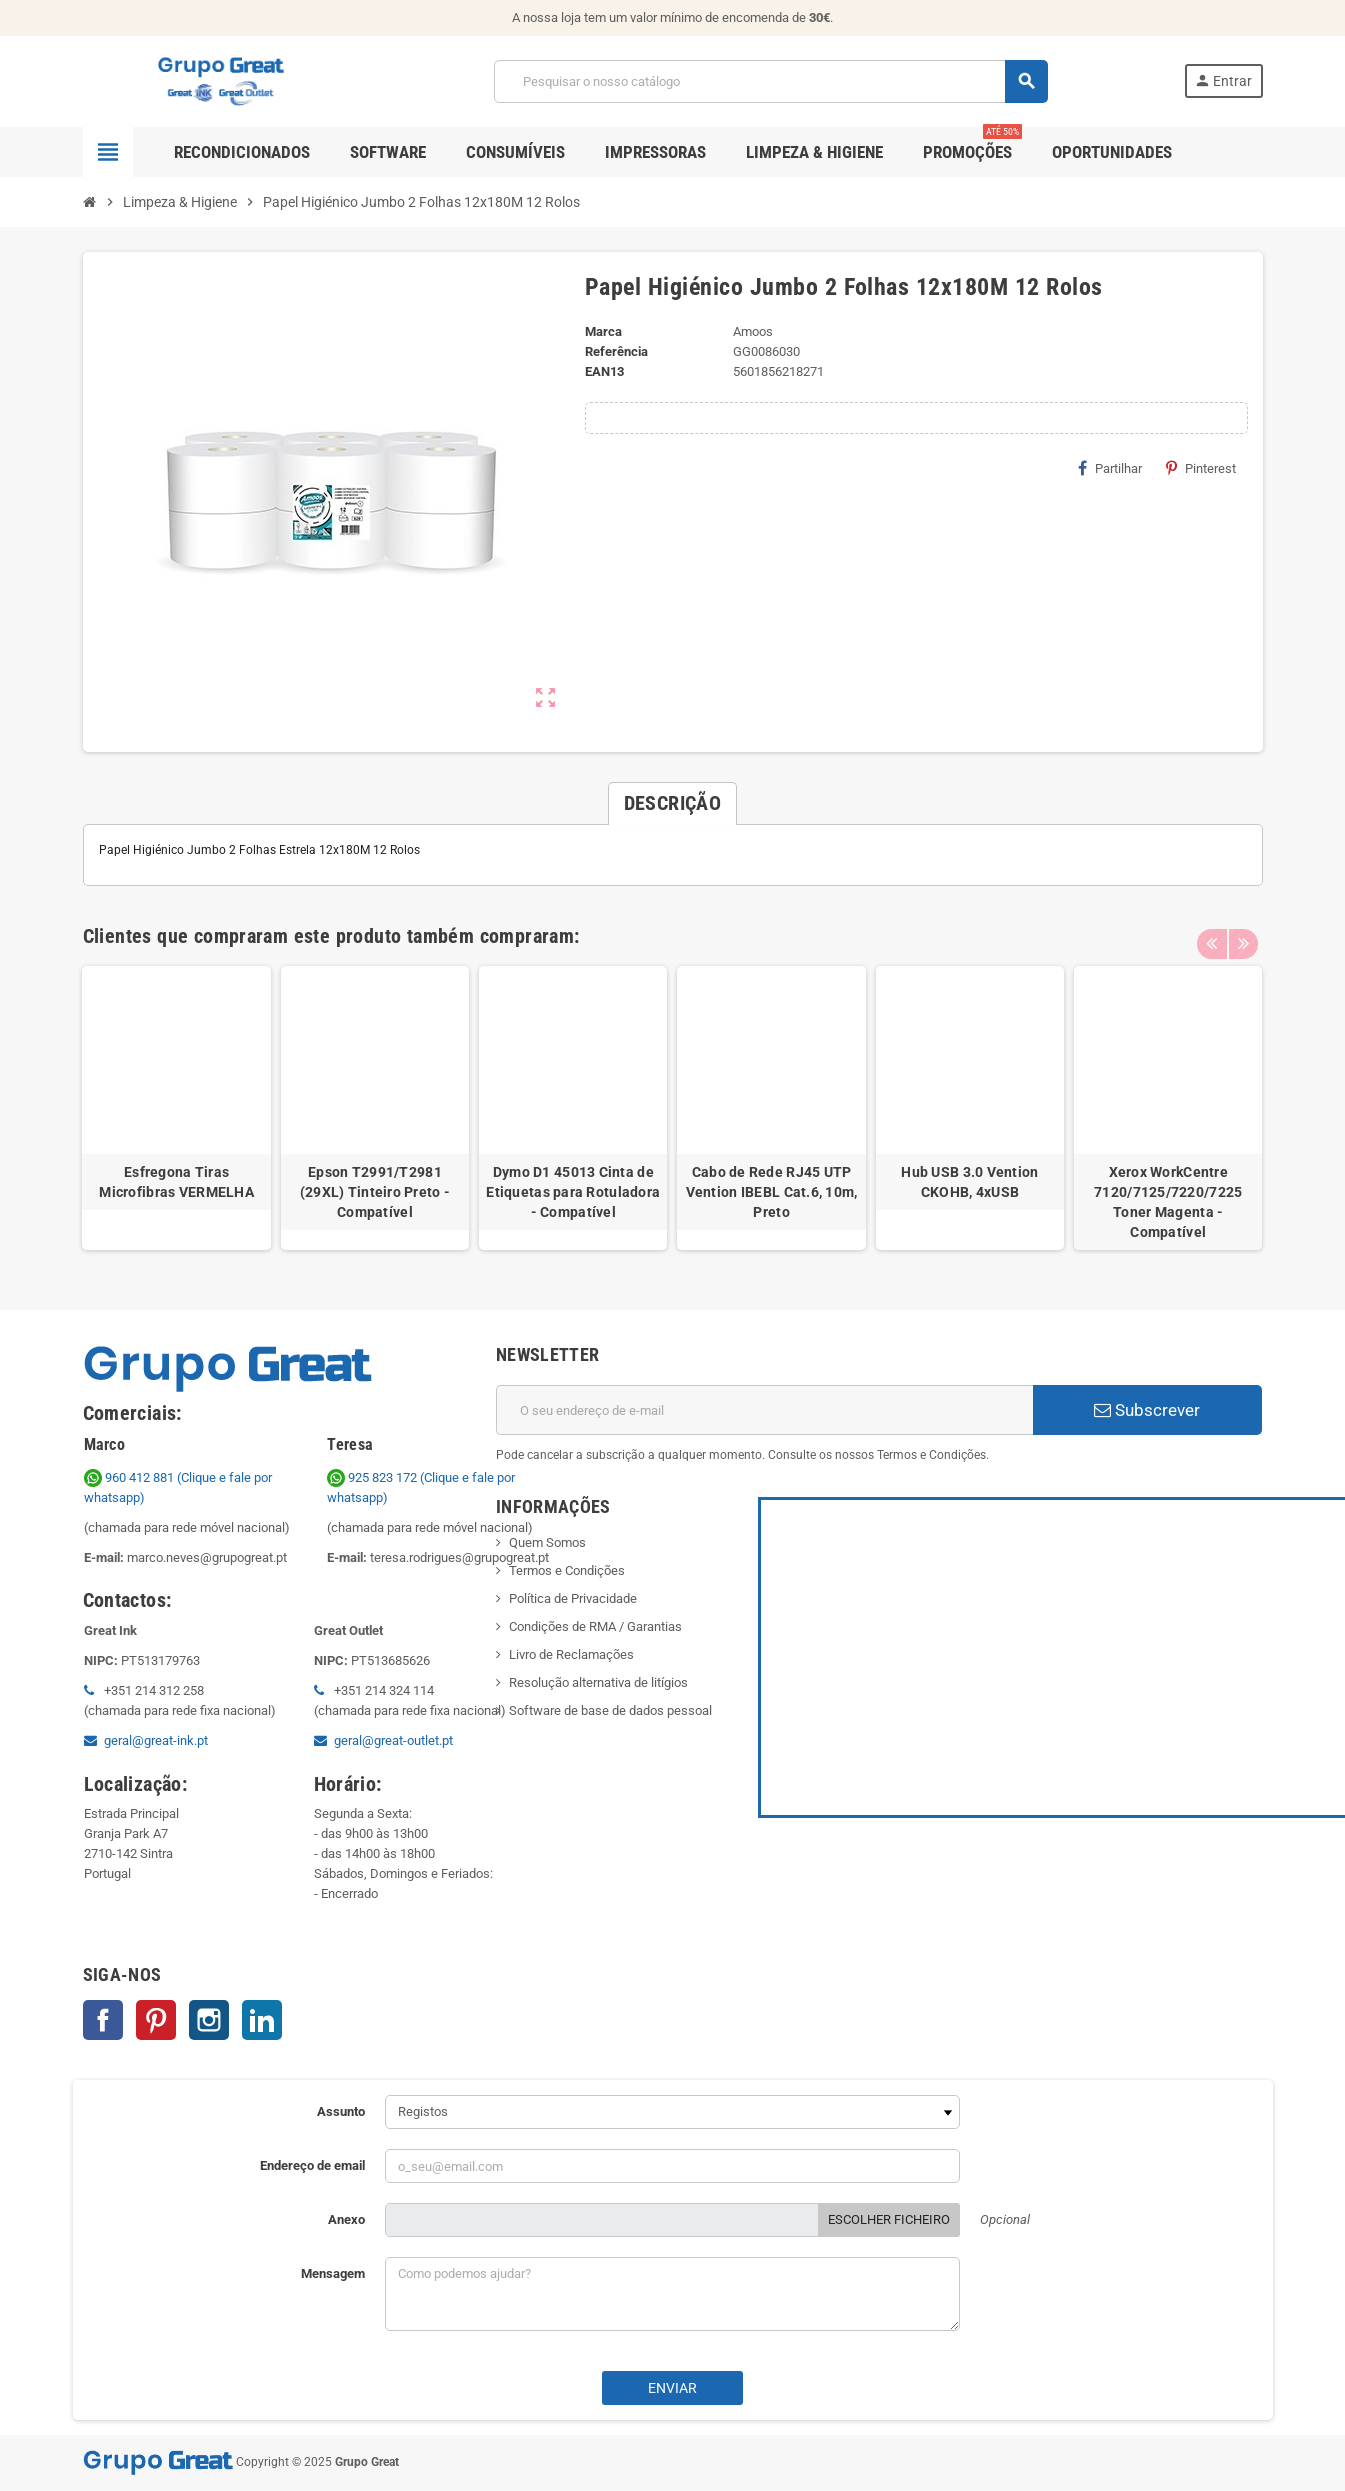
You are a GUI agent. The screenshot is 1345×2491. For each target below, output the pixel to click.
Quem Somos (547, 1542)
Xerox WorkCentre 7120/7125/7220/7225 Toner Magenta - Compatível (1168, 1202)
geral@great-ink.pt (156, 1740)
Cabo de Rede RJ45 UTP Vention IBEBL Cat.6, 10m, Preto (772, 1192)
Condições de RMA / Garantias (595, 1626)
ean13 (604, 371)
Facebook (103, 2020)
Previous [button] (1212, 931)
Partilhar (1110, 468)
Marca (603, 331)
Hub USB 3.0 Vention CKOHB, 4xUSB (969, 1182)
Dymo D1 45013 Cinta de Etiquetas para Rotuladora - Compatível (573, 1192)
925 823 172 (373, 1477)
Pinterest (1201, 468)
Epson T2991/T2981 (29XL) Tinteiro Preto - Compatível (375, 1192)
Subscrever (1147, 1410)
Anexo (346, 2219)
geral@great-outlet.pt (393, 1740)
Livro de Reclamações (571, 1654)
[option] (176, 1108)
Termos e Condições (567, 1570)
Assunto (341, 2111)
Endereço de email (312, 2165)
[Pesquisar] (770, 81)
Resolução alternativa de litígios (598, 1682)
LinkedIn (262, 2020)
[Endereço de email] (764, 1410)
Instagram (209, 2020)
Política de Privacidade (573, 1598)
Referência (616, 351)
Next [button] (1243, 931)
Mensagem (333, 2273)
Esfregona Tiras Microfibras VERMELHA (176, 1182)
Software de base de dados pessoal (610, 1710)
